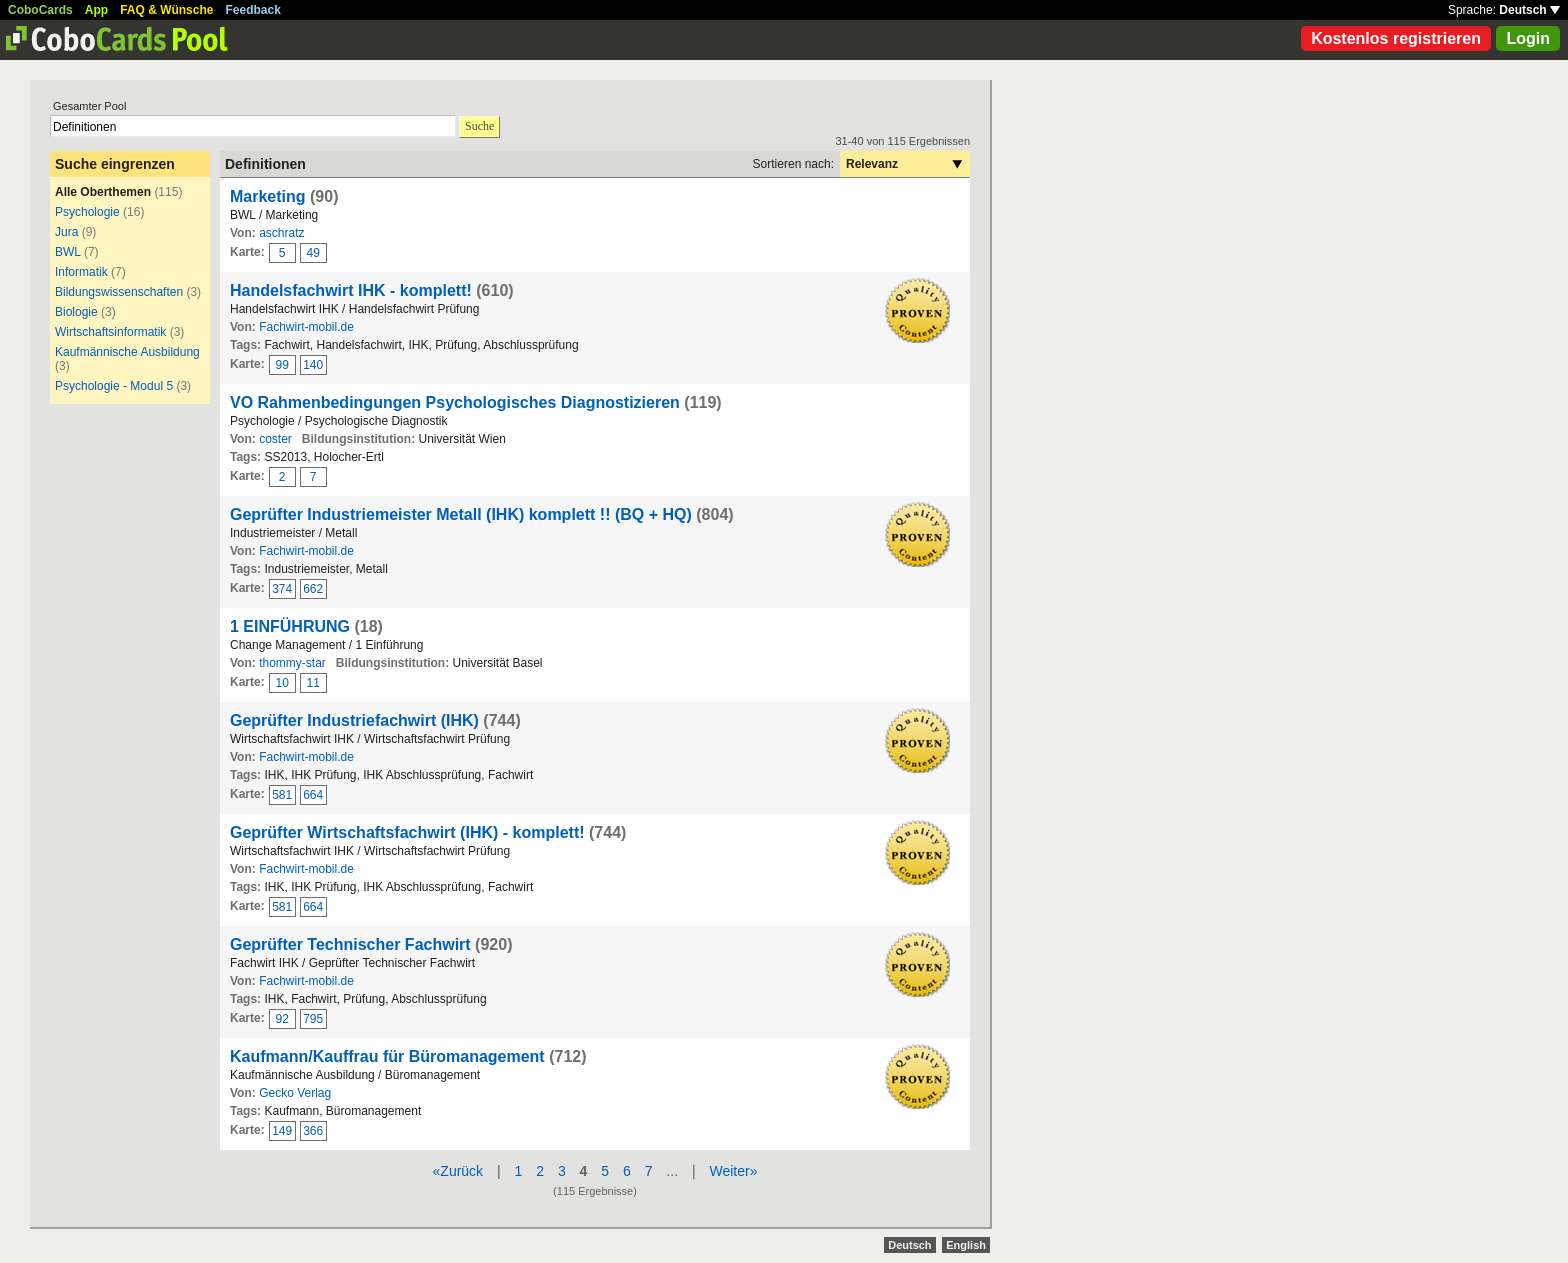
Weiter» (733, 1171)
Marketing (268, 196)
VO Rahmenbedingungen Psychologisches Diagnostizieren (455, 402)
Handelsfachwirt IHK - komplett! (351, 290)
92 (282, 1019)
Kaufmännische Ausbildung (127, 352)
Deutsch (1529, 10)
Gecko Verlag (295, 1093)
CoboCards (40, 10)
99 (282, 365)
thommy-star (292, 663)
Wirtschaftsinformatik (110, 332)
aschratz (281, 233)
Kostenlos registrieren (1396, 38)
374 (282, 589)
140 (313, 365)
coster (275, 439)
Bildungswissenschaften (119, 292)
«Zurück (458, 1171)
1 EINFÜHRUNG (290, 626)
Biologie (76, 312)
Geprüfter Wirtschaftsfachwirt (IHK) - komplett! (407, 832)
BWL (68, 252)
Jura (66, 232)
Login (1528, 38)
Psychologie (87, 212)
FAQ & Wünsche (166, 10)
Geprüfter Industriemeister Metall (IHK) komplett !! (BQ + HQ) (461, 514)
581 (282, 795)
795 (313, 1019)
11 (313, 683)
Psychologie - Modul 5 (114, 386)
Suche (479, 126)
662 (313, 589)
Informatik (81, 272)
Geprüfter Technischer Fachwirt (350, 944)
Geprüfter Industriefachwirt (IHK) (354, 720)
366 (313, 1131)
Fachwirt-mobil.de (306, 327)
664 (313, 795)
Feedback (253, 10)
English (966, 1245)
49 (313, 253)
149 (282, 1131)
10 (282, 683)
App (96, 10)
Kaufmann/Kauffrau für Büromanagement (387, 1056)
